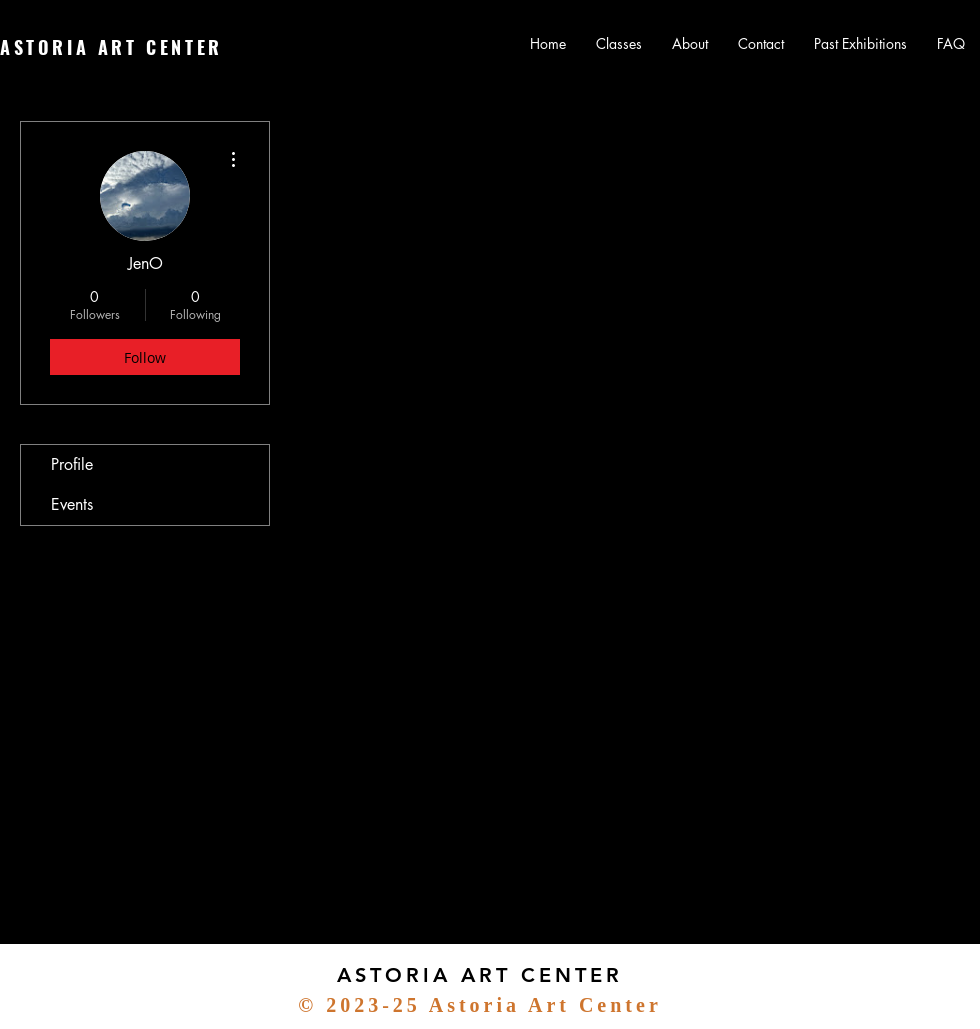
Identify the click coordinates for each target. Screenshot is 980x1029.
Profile (72, 464)
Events (72, 504)
